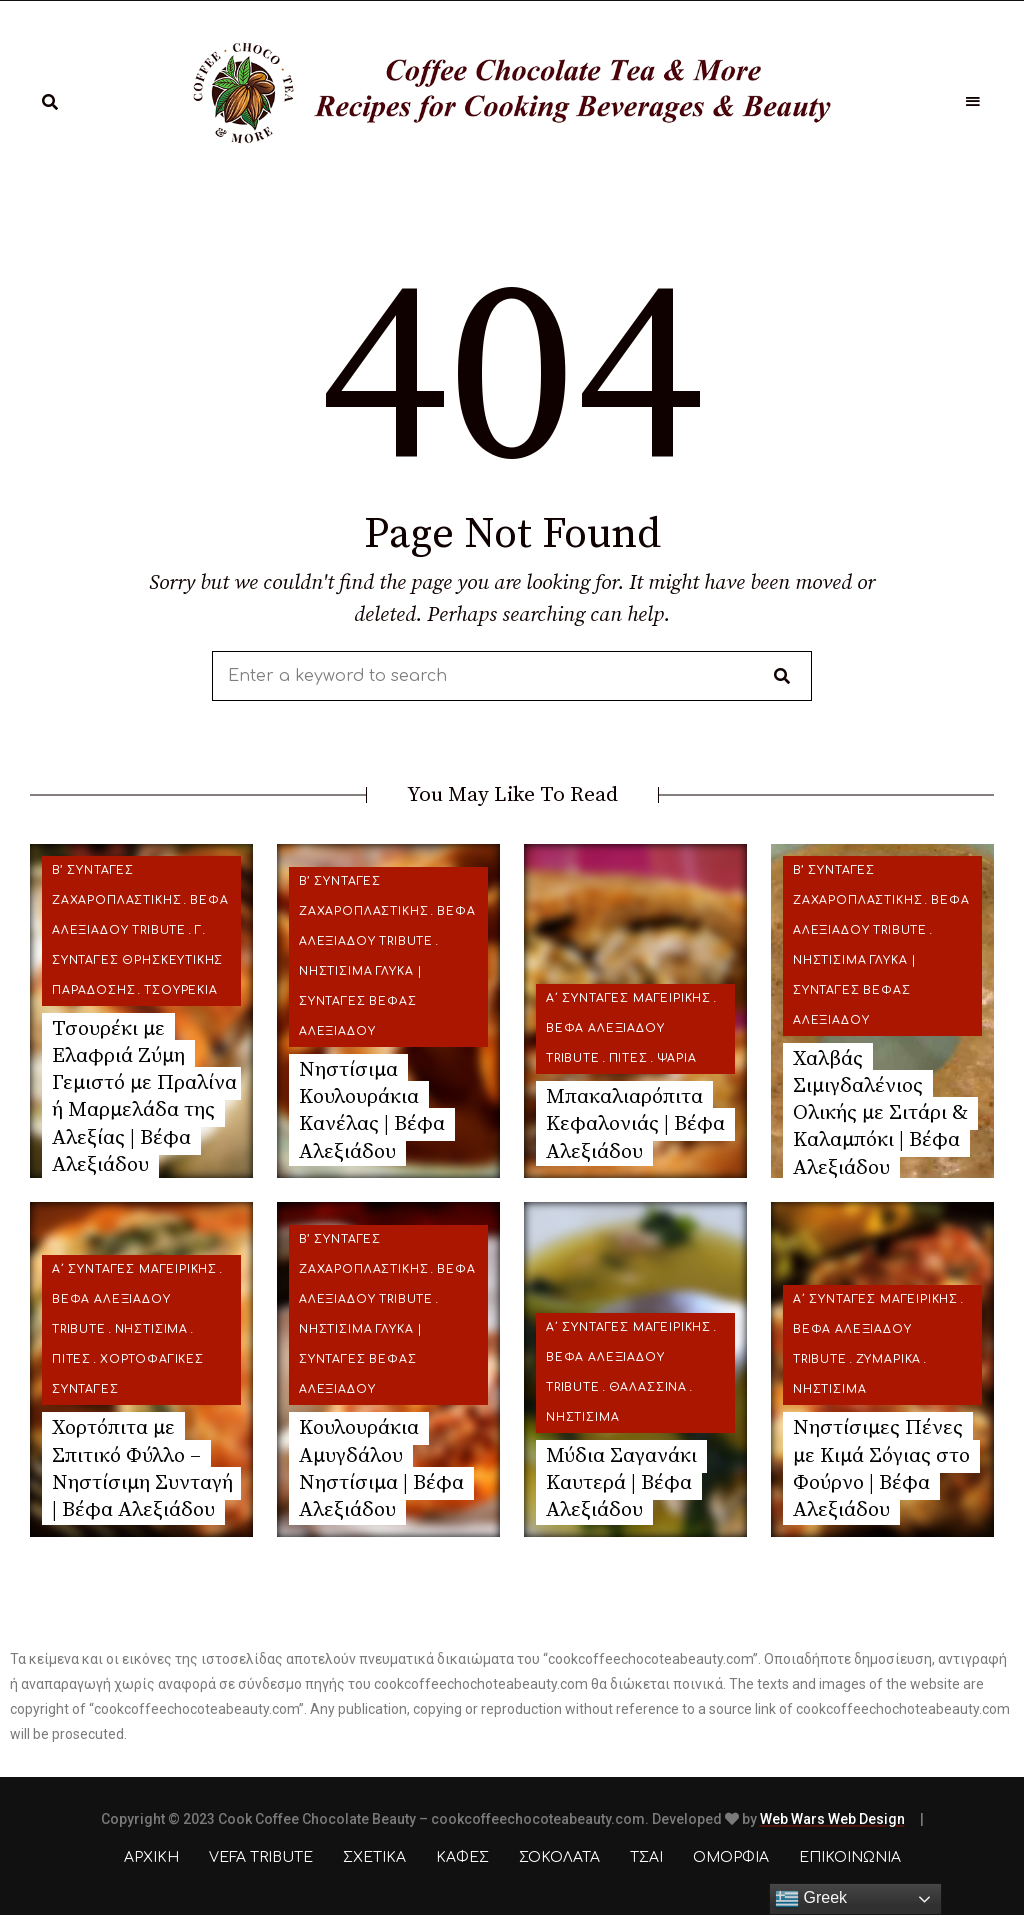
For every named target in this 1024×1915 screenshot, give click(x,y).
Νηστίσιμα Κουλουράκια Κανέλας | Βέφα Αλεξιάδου (372, 1111)
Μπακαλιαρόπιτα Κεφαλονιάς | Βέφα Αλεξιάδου (635, 1124)
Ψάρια (677, 1058)
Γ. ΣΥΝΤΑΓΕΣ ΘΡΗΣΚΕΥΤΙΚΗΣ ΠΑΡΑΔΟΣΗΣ (137, 960)
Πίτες (628, 1058)
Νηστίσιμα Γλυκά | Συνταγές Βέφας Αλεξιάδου (361, 1001)
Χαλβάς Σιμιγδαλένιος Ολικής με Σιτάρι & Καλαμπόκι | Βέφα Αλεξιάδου (880, 1113)
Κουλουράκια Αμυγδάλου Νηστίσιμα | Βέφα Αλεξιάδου (381, 1469)
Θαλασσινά (648, 1387)
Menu (974, 102)
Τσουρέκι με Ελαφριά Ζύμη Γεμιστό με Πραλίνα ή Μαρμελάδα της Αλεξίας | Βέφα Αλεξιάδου (144, 1097)
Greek (811, 1899)
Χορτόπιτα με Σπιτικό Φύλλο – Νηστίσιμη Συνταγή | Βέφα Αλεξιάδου (142, 1469)
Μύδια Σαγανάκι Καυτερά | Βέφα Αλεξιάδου (621, 1483)
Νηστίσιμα (151, 1329)
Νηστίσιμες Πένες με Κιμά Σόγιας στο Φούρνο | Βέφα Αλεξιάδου (881, 1469)
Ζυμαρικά (889, 1359)
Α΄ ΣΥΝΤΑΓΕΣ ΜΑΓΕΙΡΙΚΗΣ (628, 998)
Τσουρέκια (180, 990)
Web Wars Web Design (832, 1819)
